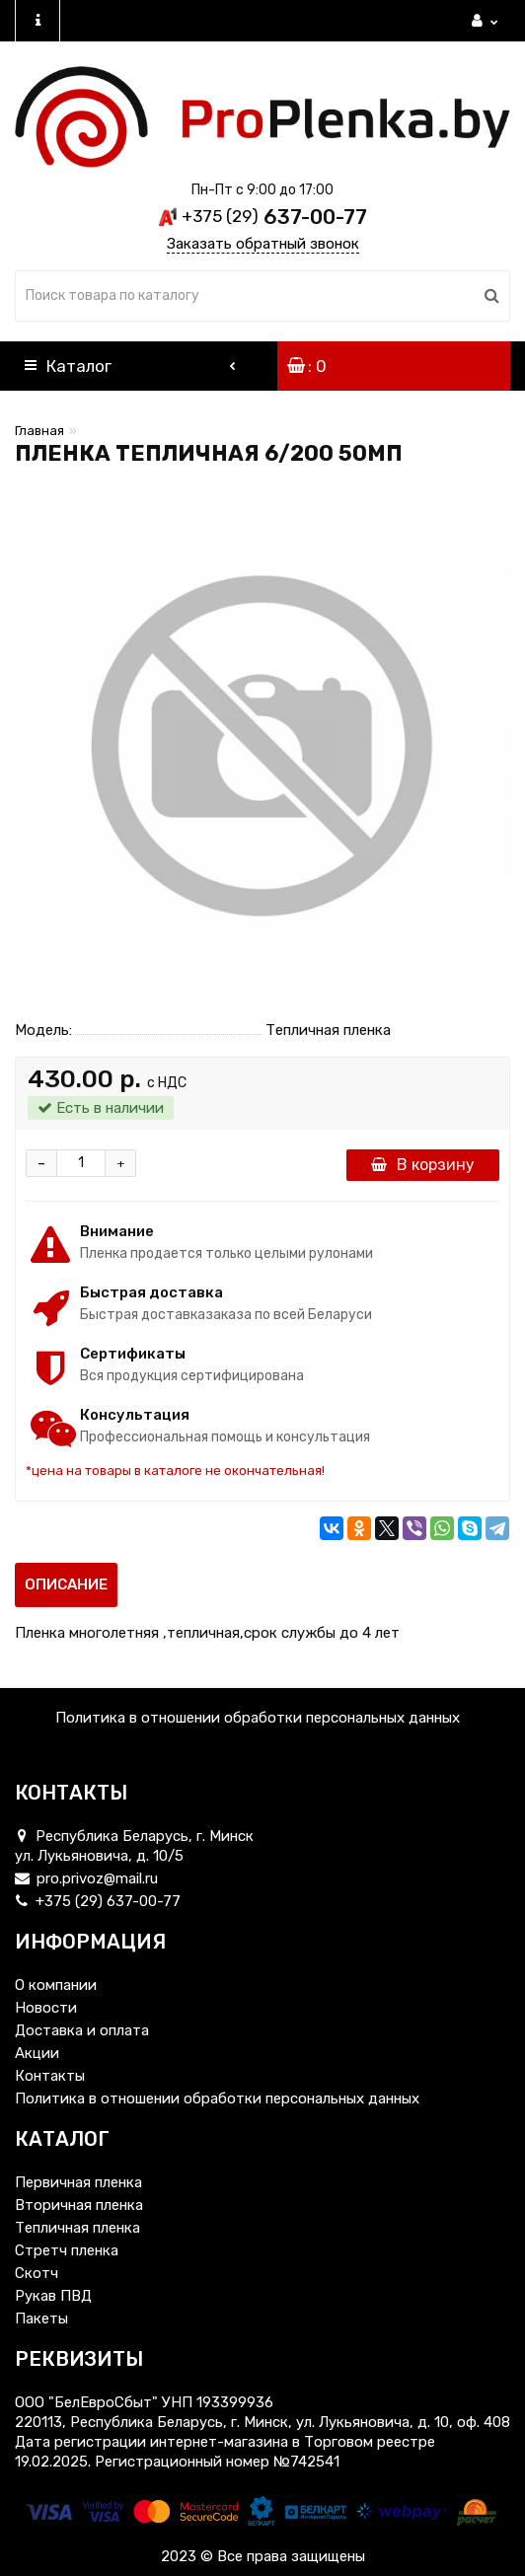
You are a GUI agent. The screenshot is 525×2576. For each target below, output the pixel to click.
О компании (56, 1985)
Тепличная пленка (77, 2228)
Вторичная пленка (79, 2205)
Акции (37, 2053)
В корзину (423, 1164)
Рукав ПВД (53, 2296)
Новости (46, 2008)
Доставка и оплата (82, 2030)
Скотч (36, 2273)
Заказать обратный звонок (263, 244)
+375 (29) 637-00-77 (98, 1901)
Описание (66, 1584)
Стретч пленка (66, 2250)
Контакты (50, 2076)
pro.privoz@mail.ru (86, 1878)
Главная (39, 430)
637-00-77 (274, 216)
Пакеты (41, 2318)
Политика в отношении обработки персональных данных (257, 1718)
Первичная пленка (78, 2182)
